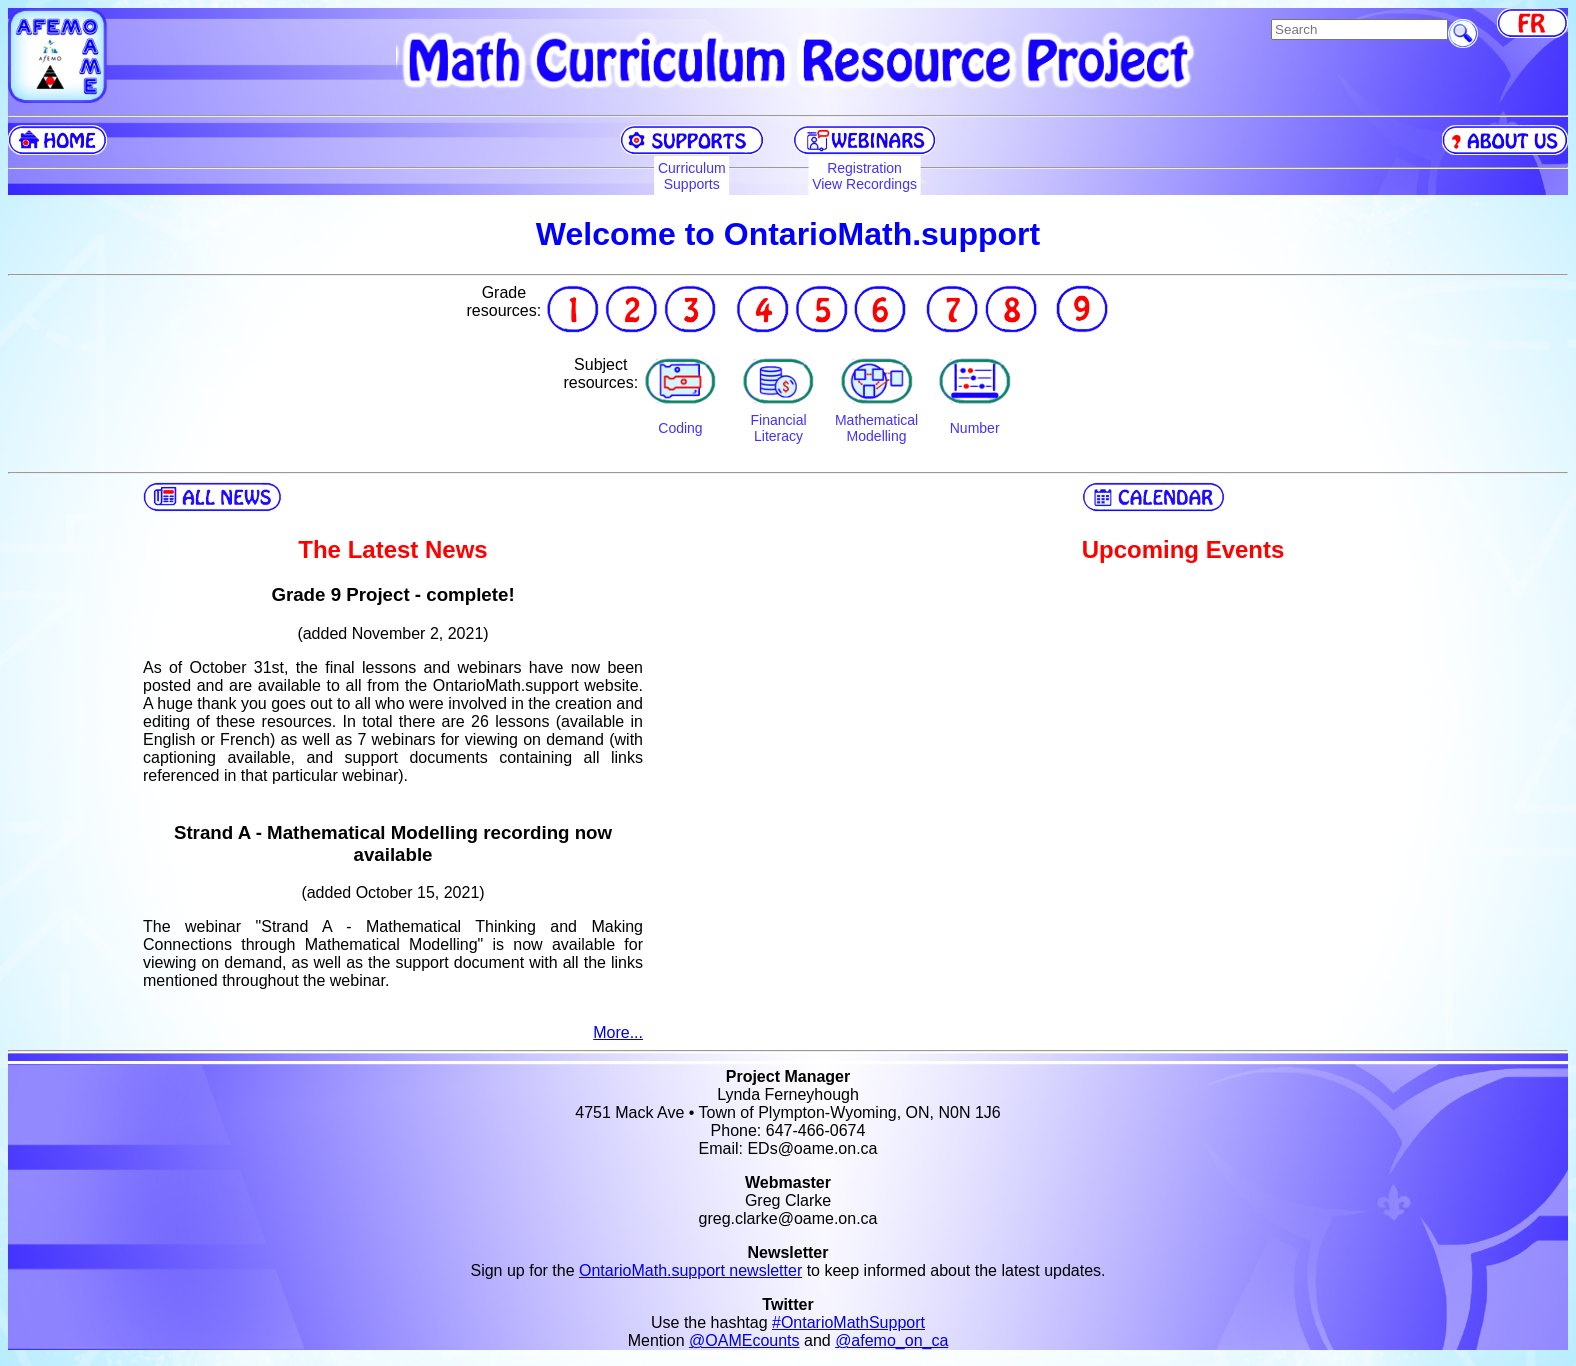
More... (618, 1032)
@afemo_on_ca (891, 1340)
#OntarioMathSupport (848, 1322)
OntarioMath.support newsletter (690, 1270)
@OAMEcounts (744, 1340)
